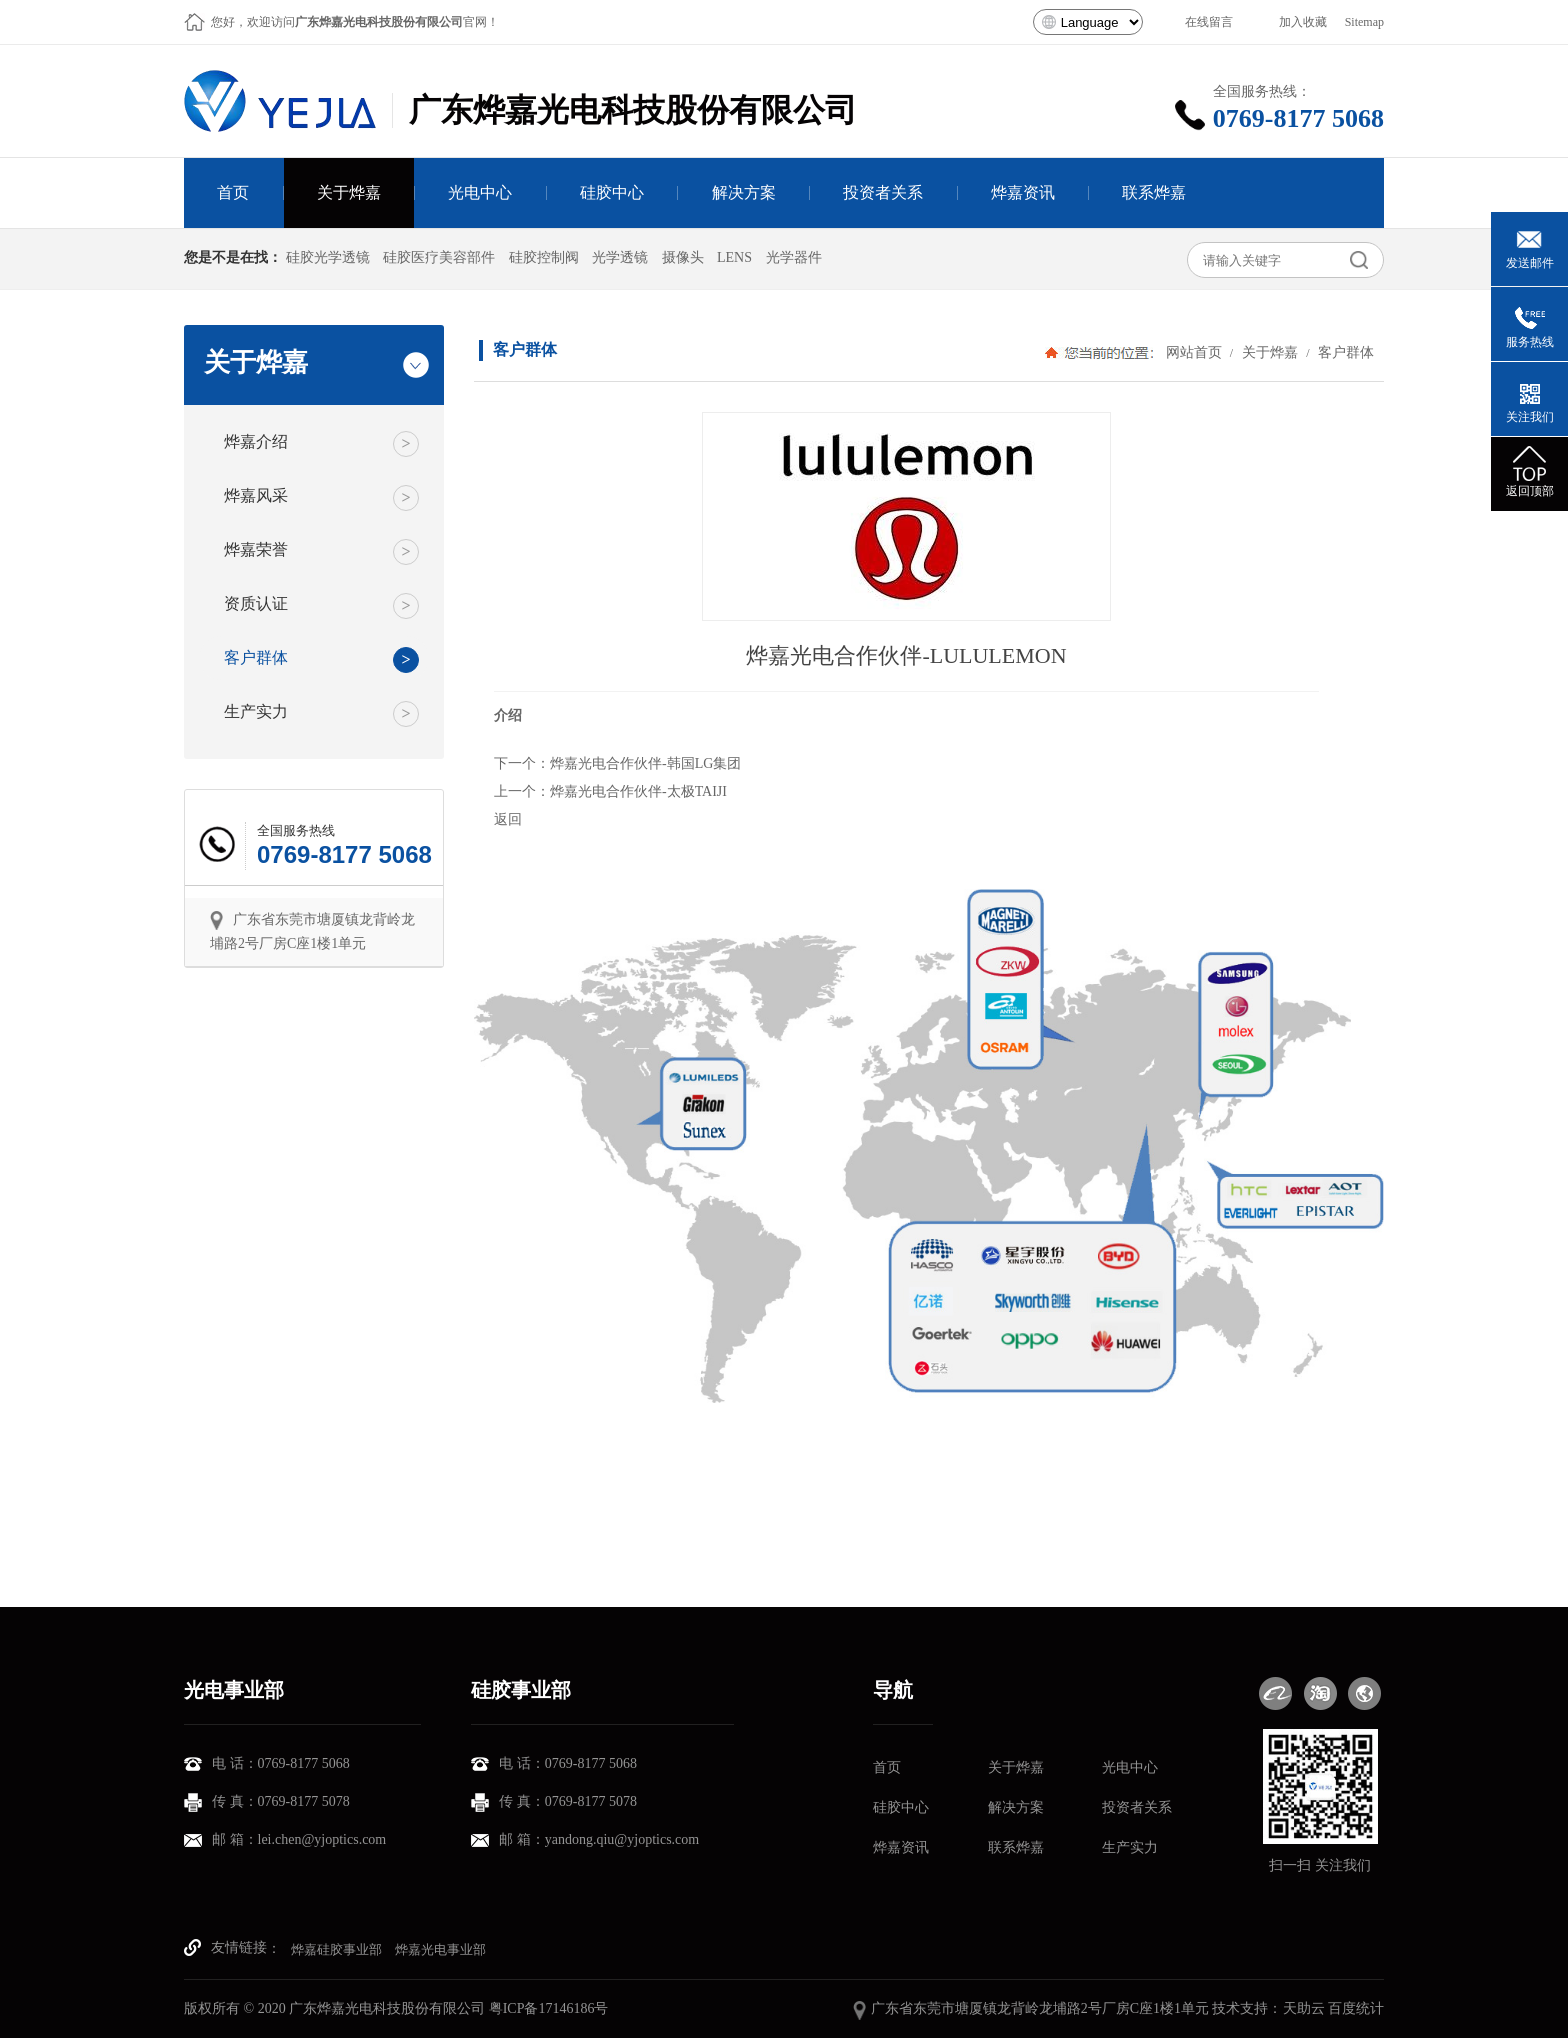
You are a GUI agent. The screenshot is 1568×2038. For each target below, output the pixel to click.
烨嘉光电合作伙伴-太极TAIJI (638, 791)
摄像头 (683, 257)
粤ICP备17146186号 (549, 2008)
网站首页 (1194, 352)
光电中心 (1130, 1767)
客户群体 (1344, 352)
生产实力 (1130, 1847)
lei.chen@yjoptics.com (322, 1839)
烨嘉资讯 (901, 1847)
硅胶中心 (901, 1807)
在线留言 (1209, 22)
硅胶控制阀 (544, 257)
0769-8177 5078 (304, 1801)
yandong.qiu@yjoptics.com (622, 1839)
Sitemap (1364, 22)
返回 (508, 819)
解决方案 (1016, 1807)
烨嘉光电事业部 (440, 1949)
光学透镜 (620, 257)
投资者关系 (1137, 1807)
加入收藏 (1303, 22)
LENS (734, 257)
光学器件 (794, 257)
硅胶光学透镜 (328, 257)
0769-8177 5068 (1303, 118)
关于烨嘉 (1269, 352)
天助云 (1304, 2008)
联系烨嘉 (1016, 1847)
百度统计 (1356, 2008)
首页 (887, 1767)
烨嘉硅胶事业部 (336, 1949)
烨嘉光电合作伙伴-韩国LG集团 (645, 763)
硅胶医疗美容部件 (439, 257)
